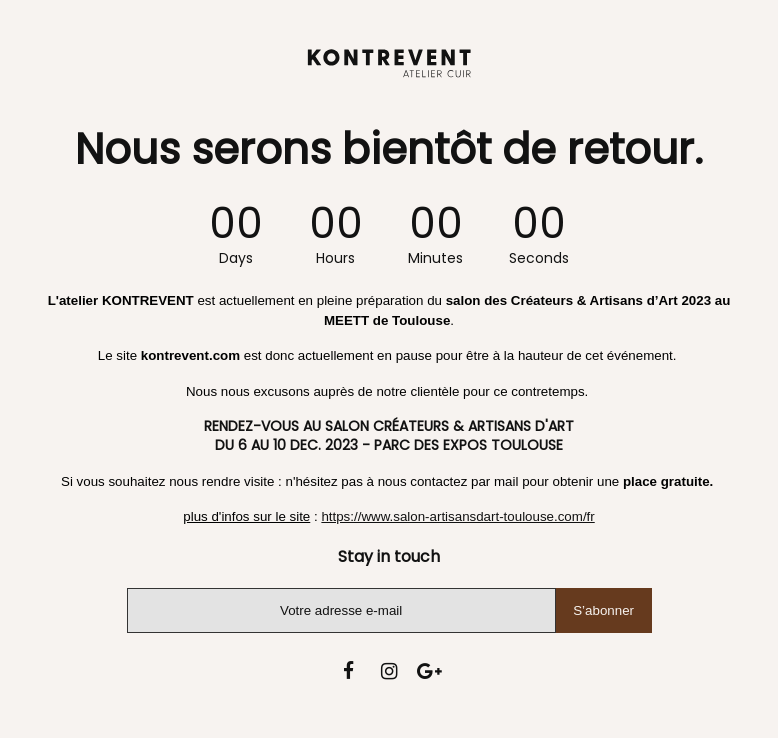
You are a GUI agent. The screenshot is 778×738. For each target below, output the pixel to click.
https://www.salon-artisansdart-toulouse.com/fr (457, 516)
